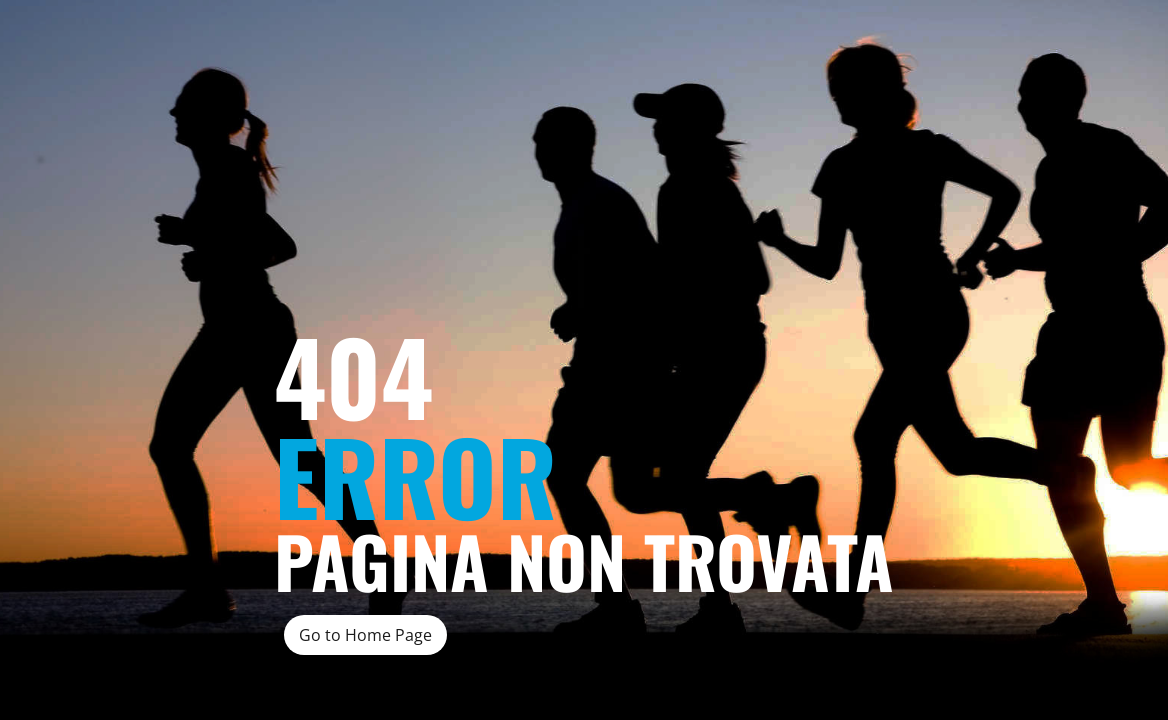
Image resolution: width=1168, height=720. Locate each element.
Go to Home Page (365, 635)
